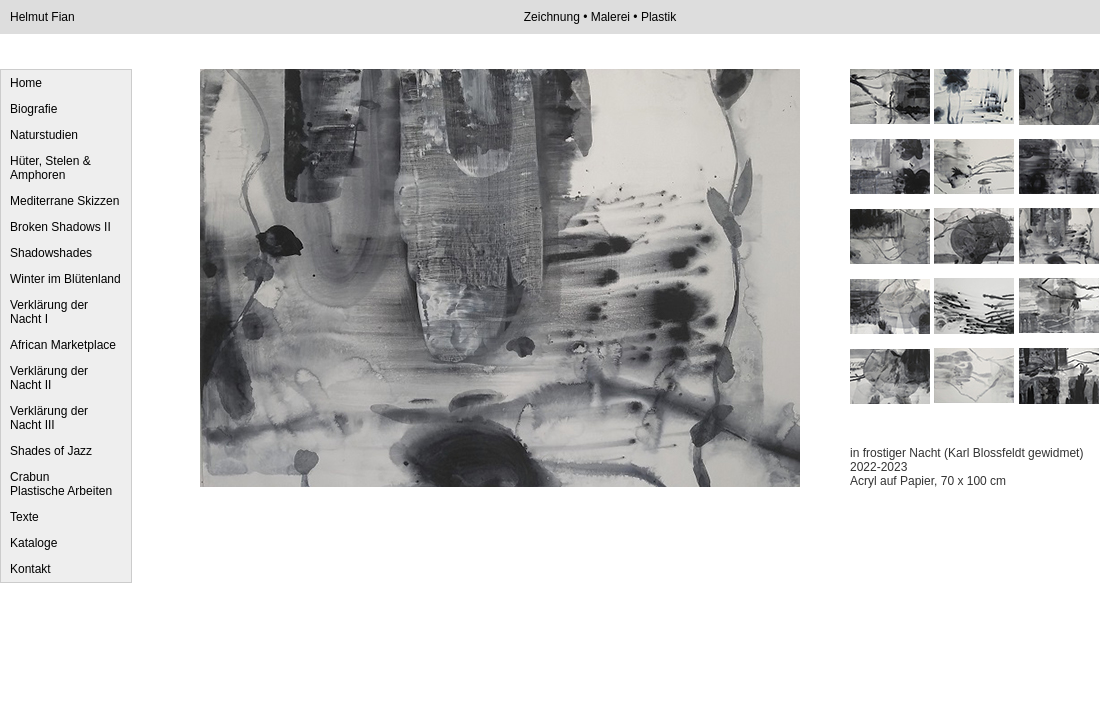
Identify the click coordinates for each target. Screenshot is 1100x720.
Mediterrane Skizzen (64, 201)
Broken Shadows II (60, 227)
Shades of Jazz (51, 451)
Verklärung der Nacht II (49, 378)
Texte (24, 517)
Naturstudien (44, 135)
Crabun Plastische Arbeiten (61, 484)
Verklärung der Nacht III (49, 418)
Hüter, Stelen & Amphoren (50, 168)
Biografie (33, 109)
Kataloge (33, 543)
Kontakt (30, 569)
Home (26, 83)
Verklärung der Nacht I (49, 312)
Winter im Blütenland (65, 279)
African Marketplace (63, 345)
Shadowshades (51, 253)
